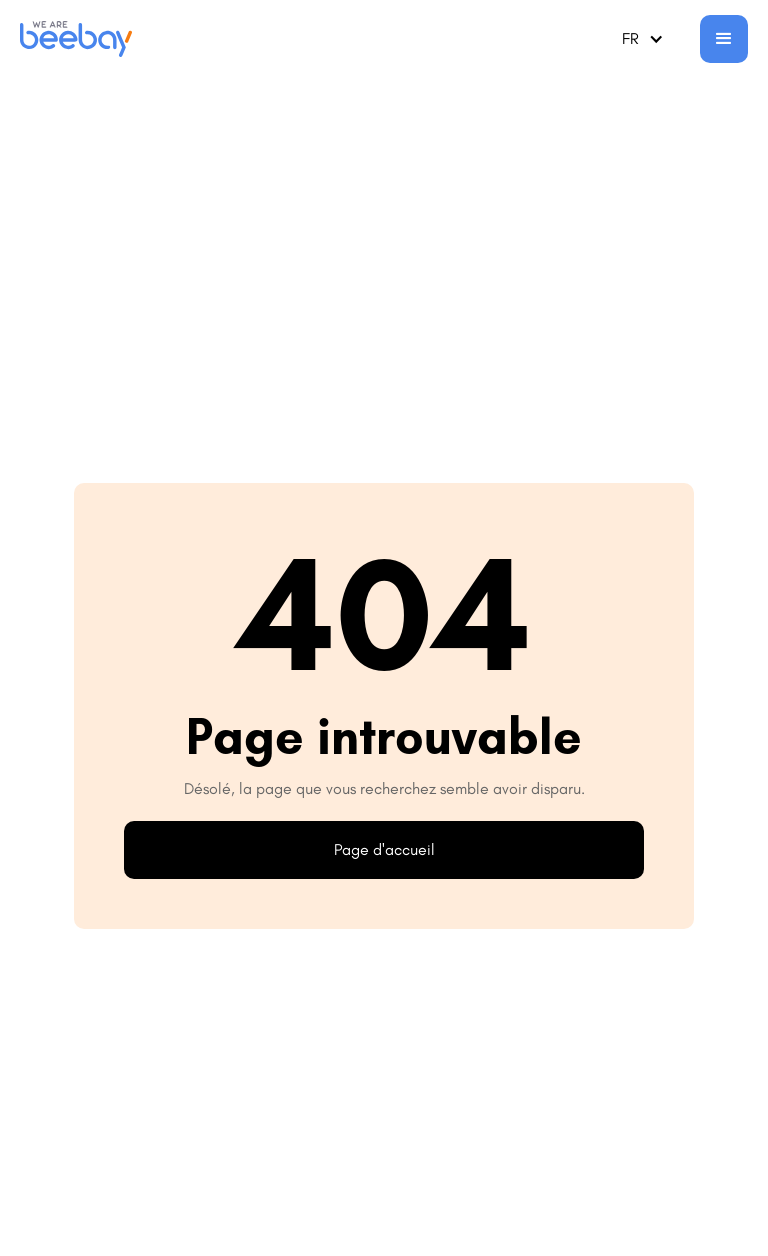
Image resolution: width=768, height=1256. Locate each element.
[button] (643, 39)
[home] (76, 39)
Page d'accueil (384, 849)
